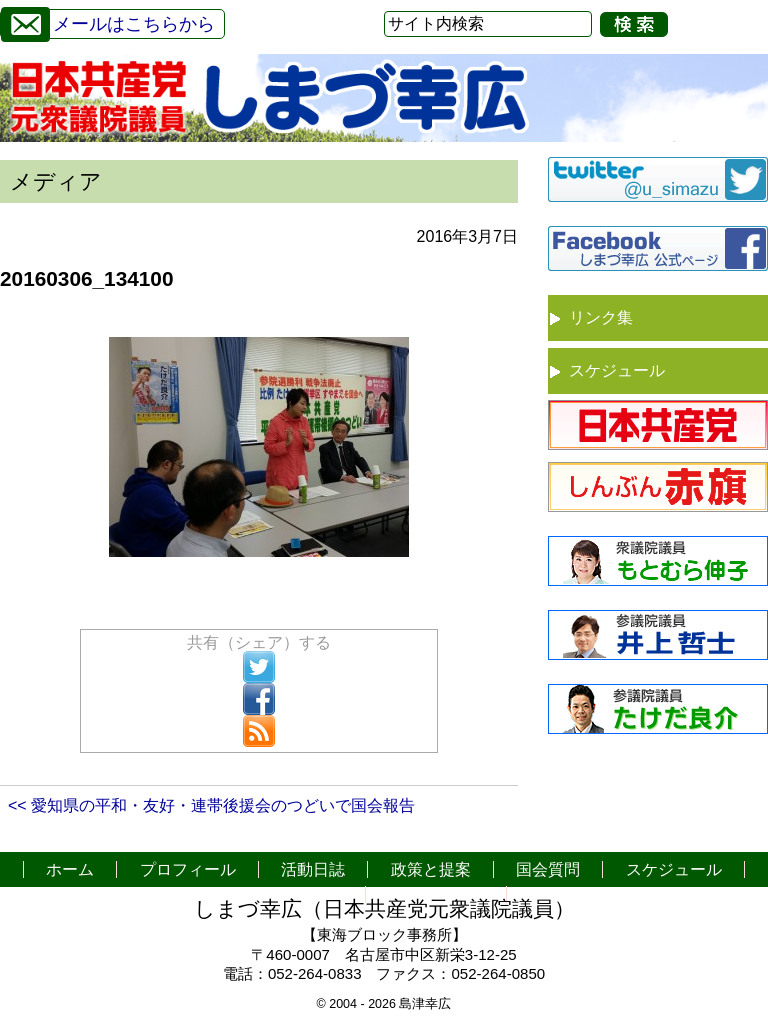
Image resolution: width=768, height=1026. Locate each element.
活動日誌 (313, 869)
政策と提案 (431, 869)
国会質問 (548, 869)
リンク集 (601, 317)
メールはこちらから (108, 21)
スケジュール (617, 370)
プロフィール (188, 869)
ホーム (70, 869)
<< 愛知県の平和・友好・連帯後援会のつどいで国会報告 (211, 805)
